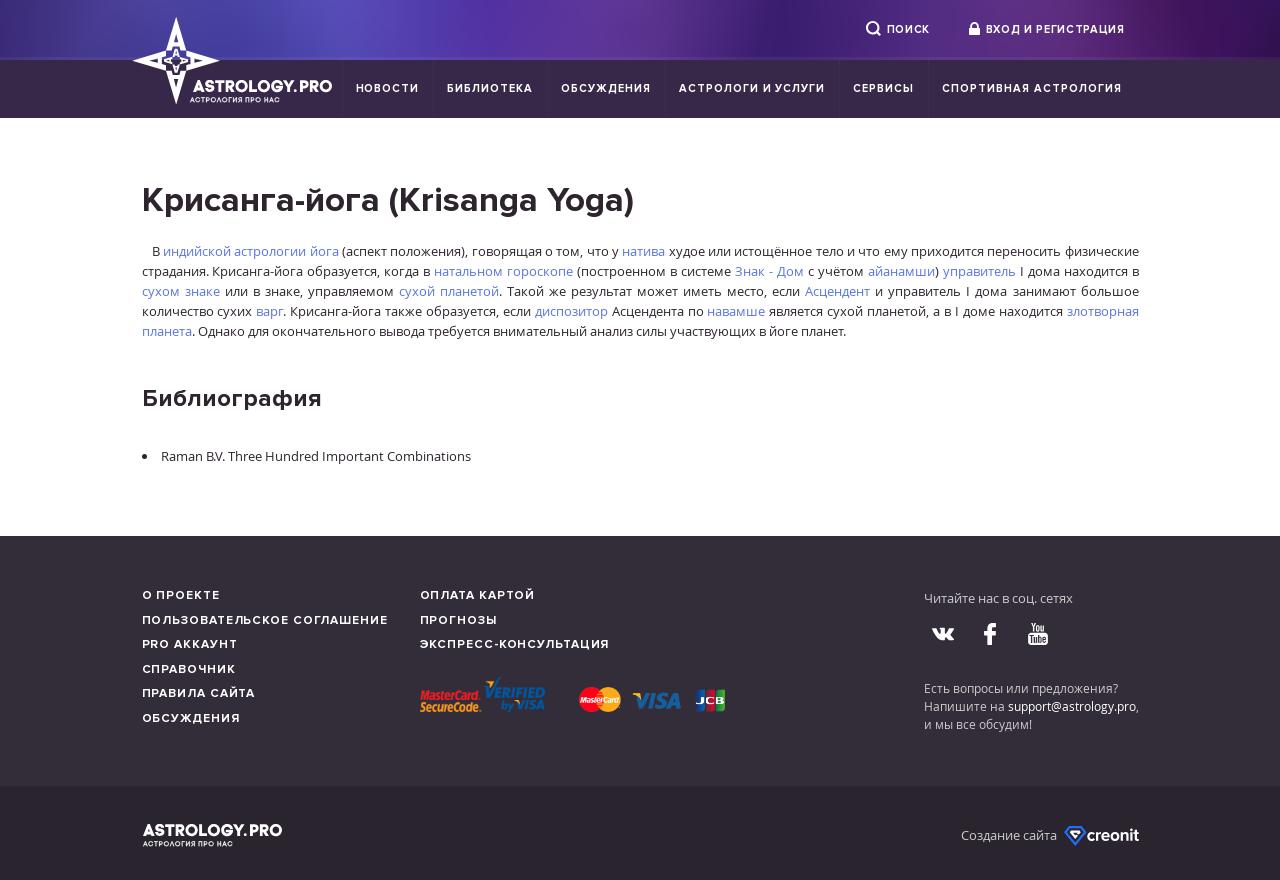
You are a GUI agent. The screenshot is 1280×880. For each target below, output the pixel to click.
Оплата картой (478, 595)
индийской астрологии (234, 251)
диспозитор (571, 311)
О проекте (181, 595)
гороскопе (540, 271)
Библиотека (490, 88)
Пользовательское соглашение (265, 620)
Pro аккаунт (190, 644)
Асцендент (837, 291)
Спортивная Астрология (1031, 88)
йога (324, 251)
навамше (736, 311)
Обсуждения (606, 88)
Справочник (189, 669)
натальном (468, 271)
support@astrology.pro (1072, 706)
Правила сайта (199, 693)
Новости (388, 88)
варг (269, 311)
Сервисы (883, 88)
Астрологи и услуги (752, 88)
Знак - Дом (769, 271)
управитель (979, 271)
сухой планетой (449, 291)
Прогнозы (458, 620)
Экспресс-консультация (515, 644)
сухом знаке (181, 291)
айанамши (901, 271)
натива (643, 251)
